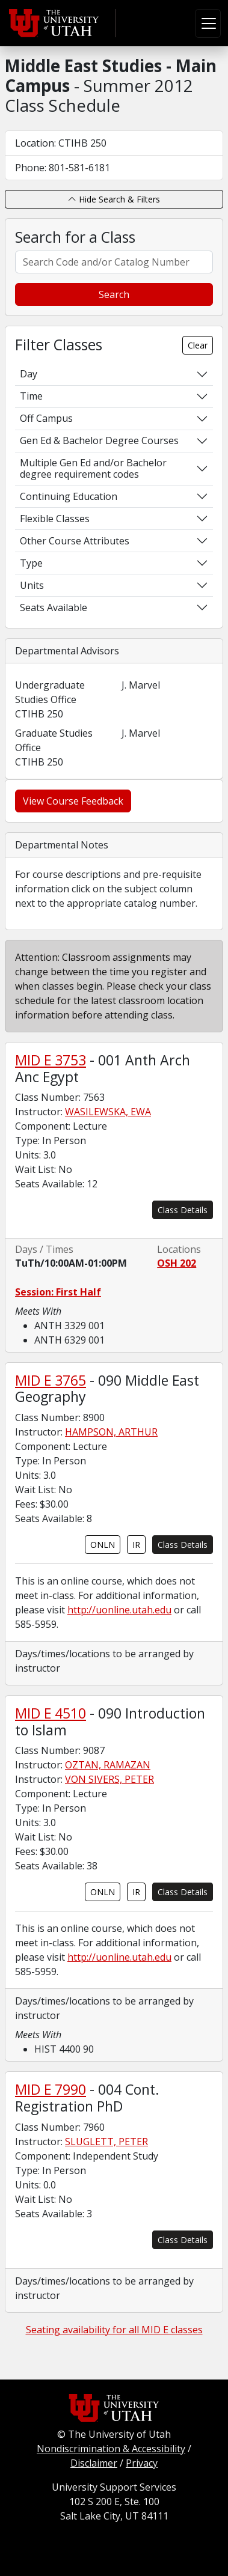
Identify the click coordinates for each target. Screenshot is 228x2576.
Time (31, 396)
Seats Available (53, 607)
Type (31, 563)
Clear (198, 345)
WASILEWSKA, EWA (108, 1111)
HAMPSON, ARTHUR (111, 1432)
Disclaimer (93, 2463)
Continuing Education (68, 496)
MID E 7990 (50, 2089)
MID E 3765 (50, 1380)
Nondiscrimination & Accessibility (111, 2448)
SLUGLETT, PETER (106, 2141)
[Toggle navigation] (208, 23)
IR (136, 1544)
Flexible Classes (55, 518)
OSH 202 (176, 1263)
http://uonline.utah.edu (119, 1609)
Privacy (142, 2463)
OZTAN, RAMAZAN (107, 1764)
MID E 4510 (50, 1713)
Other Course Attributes (74, 540)
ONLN (102, 1544)
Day (28, 373)
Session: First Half (58, 1292)
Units (32, 585)
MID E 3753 (50, 1060)
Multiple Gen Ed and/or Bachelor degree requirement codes (93, 468)
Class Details (183, 1210)
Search (114, 294)
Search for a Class (75, 237)
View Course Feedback (73, 801)
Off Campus (46, 418)
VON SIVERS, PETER (109, 1779)
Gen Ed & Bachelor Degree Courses (99, 440)
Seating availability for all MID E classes (114, 2329)
